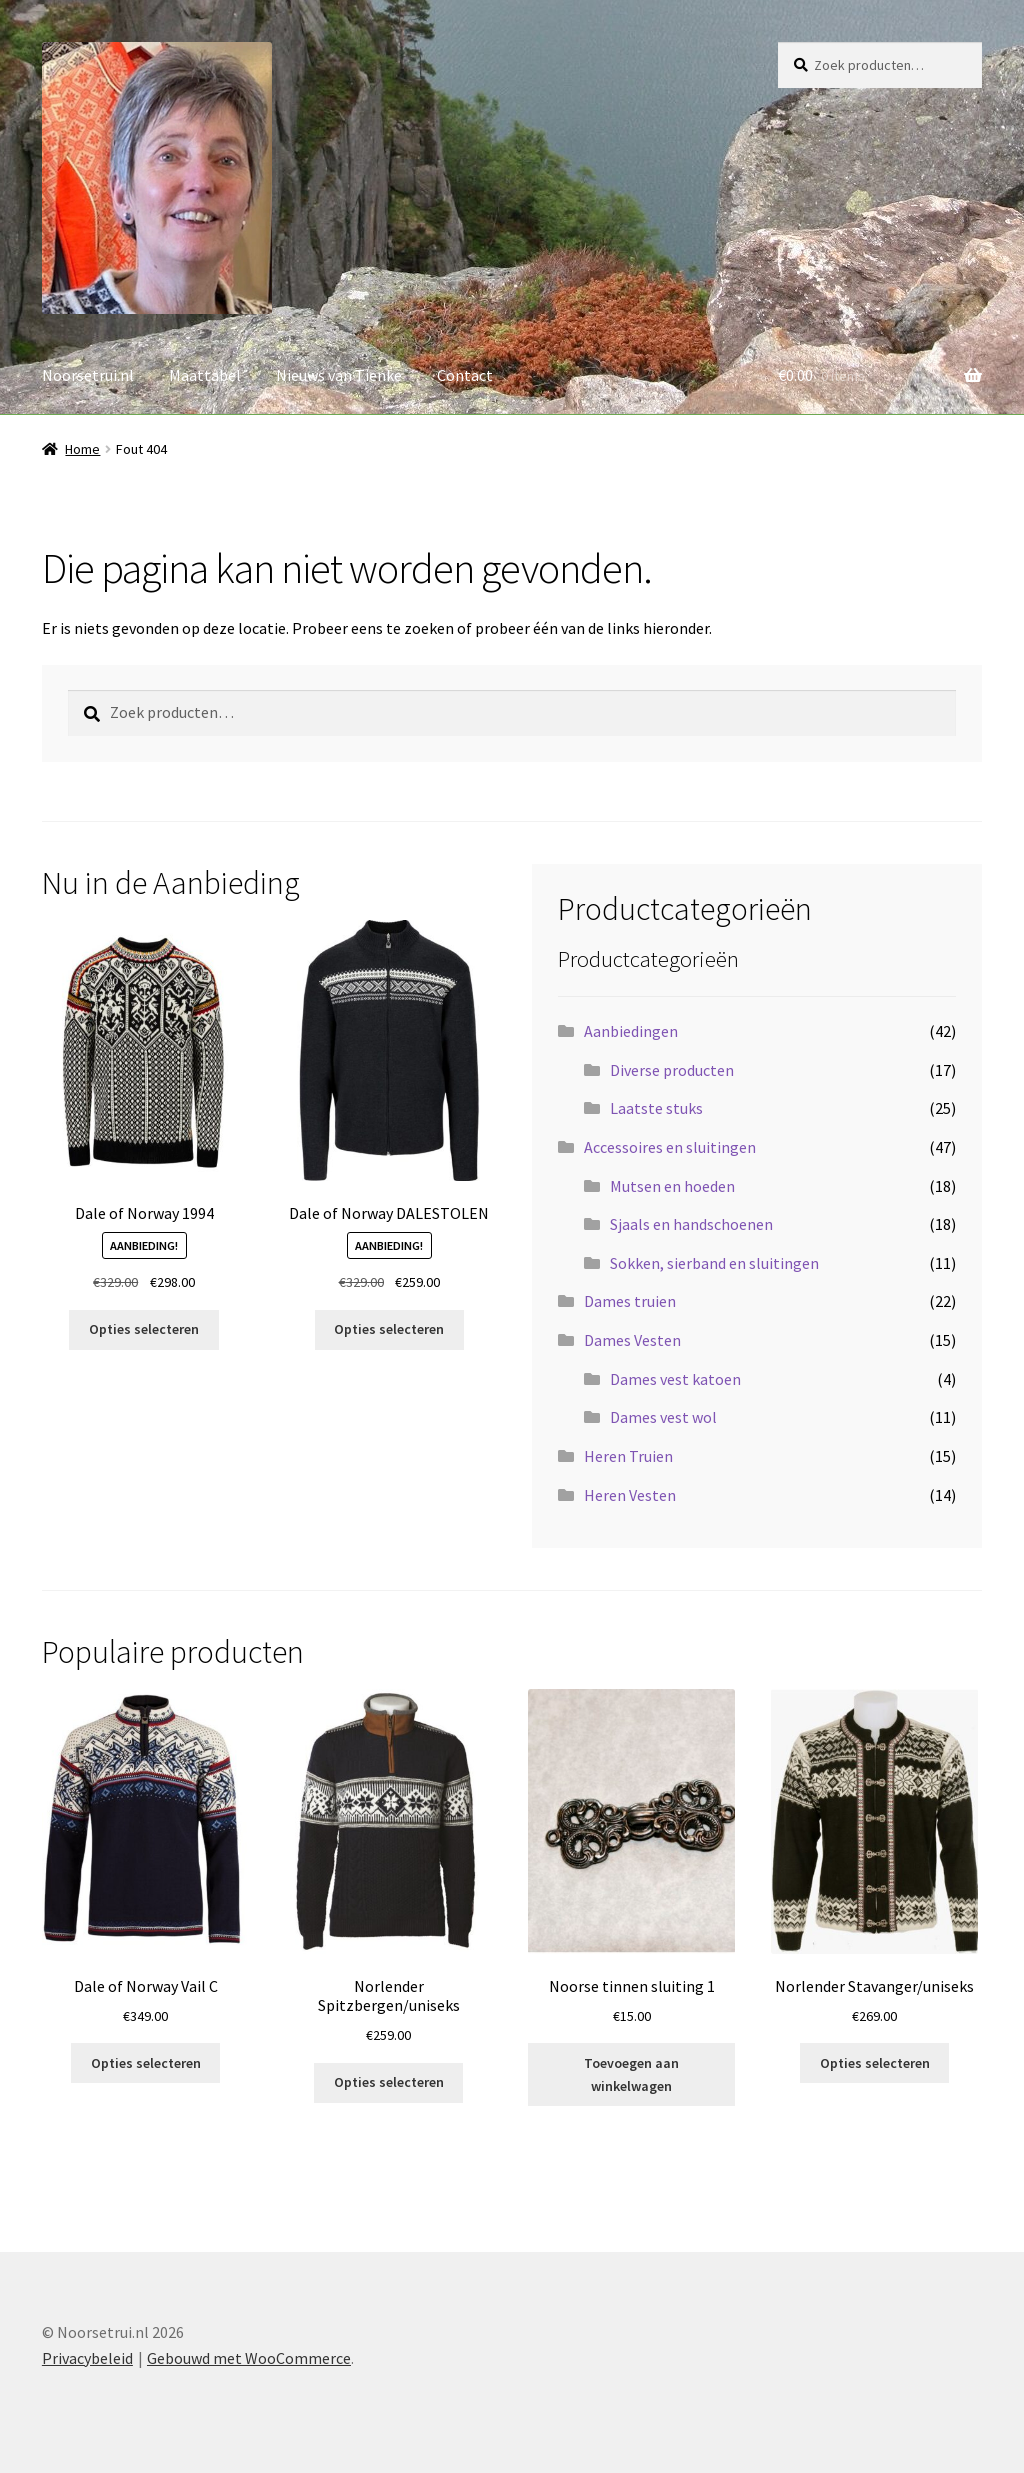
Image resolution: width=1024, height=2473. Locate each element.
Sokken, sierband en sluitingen (714, 1263)
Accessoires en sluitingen (670, 1147)
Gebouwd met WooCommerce (249, 2358)
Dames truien (630, 1301)
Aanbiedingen (631, 1031)
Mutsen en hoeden (672, 1186)
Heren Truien (628, 1456)
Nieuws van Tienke (339, 375)
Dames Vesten (632, 1340)
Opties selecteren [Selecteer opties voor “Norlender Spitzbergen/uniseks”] (389, 2082)
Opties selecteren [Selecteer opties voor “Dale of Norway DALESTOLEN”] (389, 1329)
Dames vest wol (663, 1417)
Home (82, 449)
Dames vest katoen (675, 1379)
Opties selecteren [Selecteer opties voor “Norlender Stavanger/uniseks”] (875, 2063)
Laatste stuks (656, 1108)
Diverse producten (672, 1070)
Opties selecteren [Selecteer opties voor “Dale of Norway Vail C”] (146, 2063)
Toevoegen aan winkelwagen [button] (631, 2074)
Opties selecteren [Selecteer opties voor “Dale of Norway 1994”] (144, 1329)
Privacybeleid (87, 2358)
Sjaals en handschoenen (691, 1224)
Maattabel (205, 375)
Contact (465, 375)
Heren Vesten (630, 1495)
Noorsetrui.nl (88, 375)
